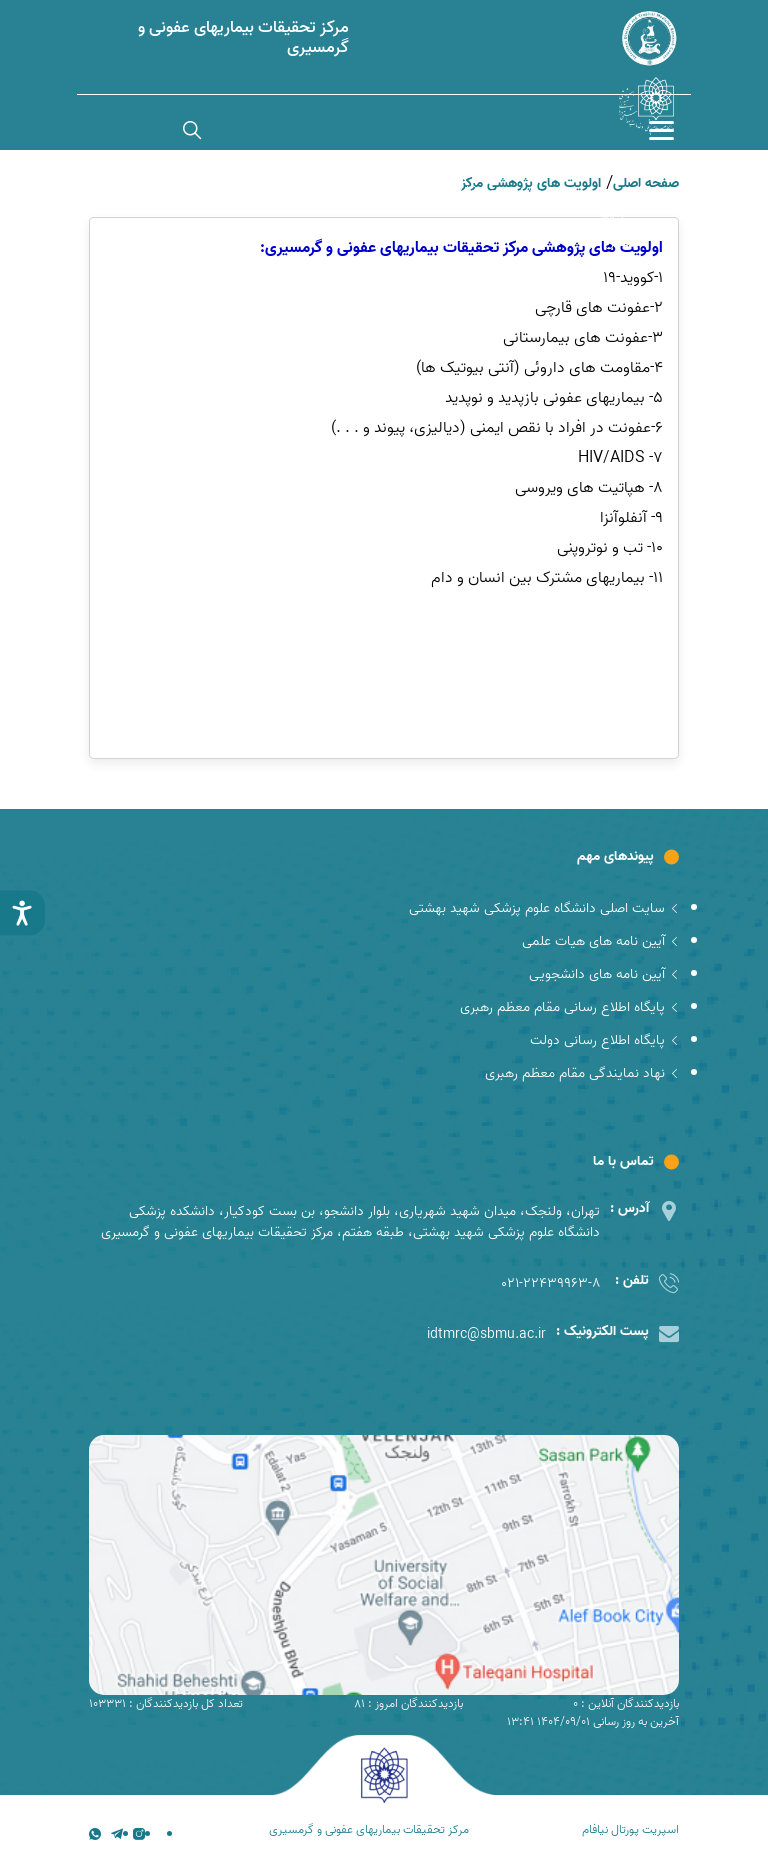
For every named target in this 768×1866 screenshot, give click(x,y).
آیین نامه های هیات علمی (600, 941)
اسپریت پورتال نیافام (630, 1830)
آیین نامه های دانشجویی (604, 974)
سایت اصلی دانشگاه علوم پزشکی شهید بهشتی (544, 908)
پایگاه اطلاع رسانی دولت (604, 1040)
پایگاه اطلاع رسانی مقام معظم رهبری (569, 1007)
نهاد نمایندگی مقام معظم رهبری (582, 1073)
